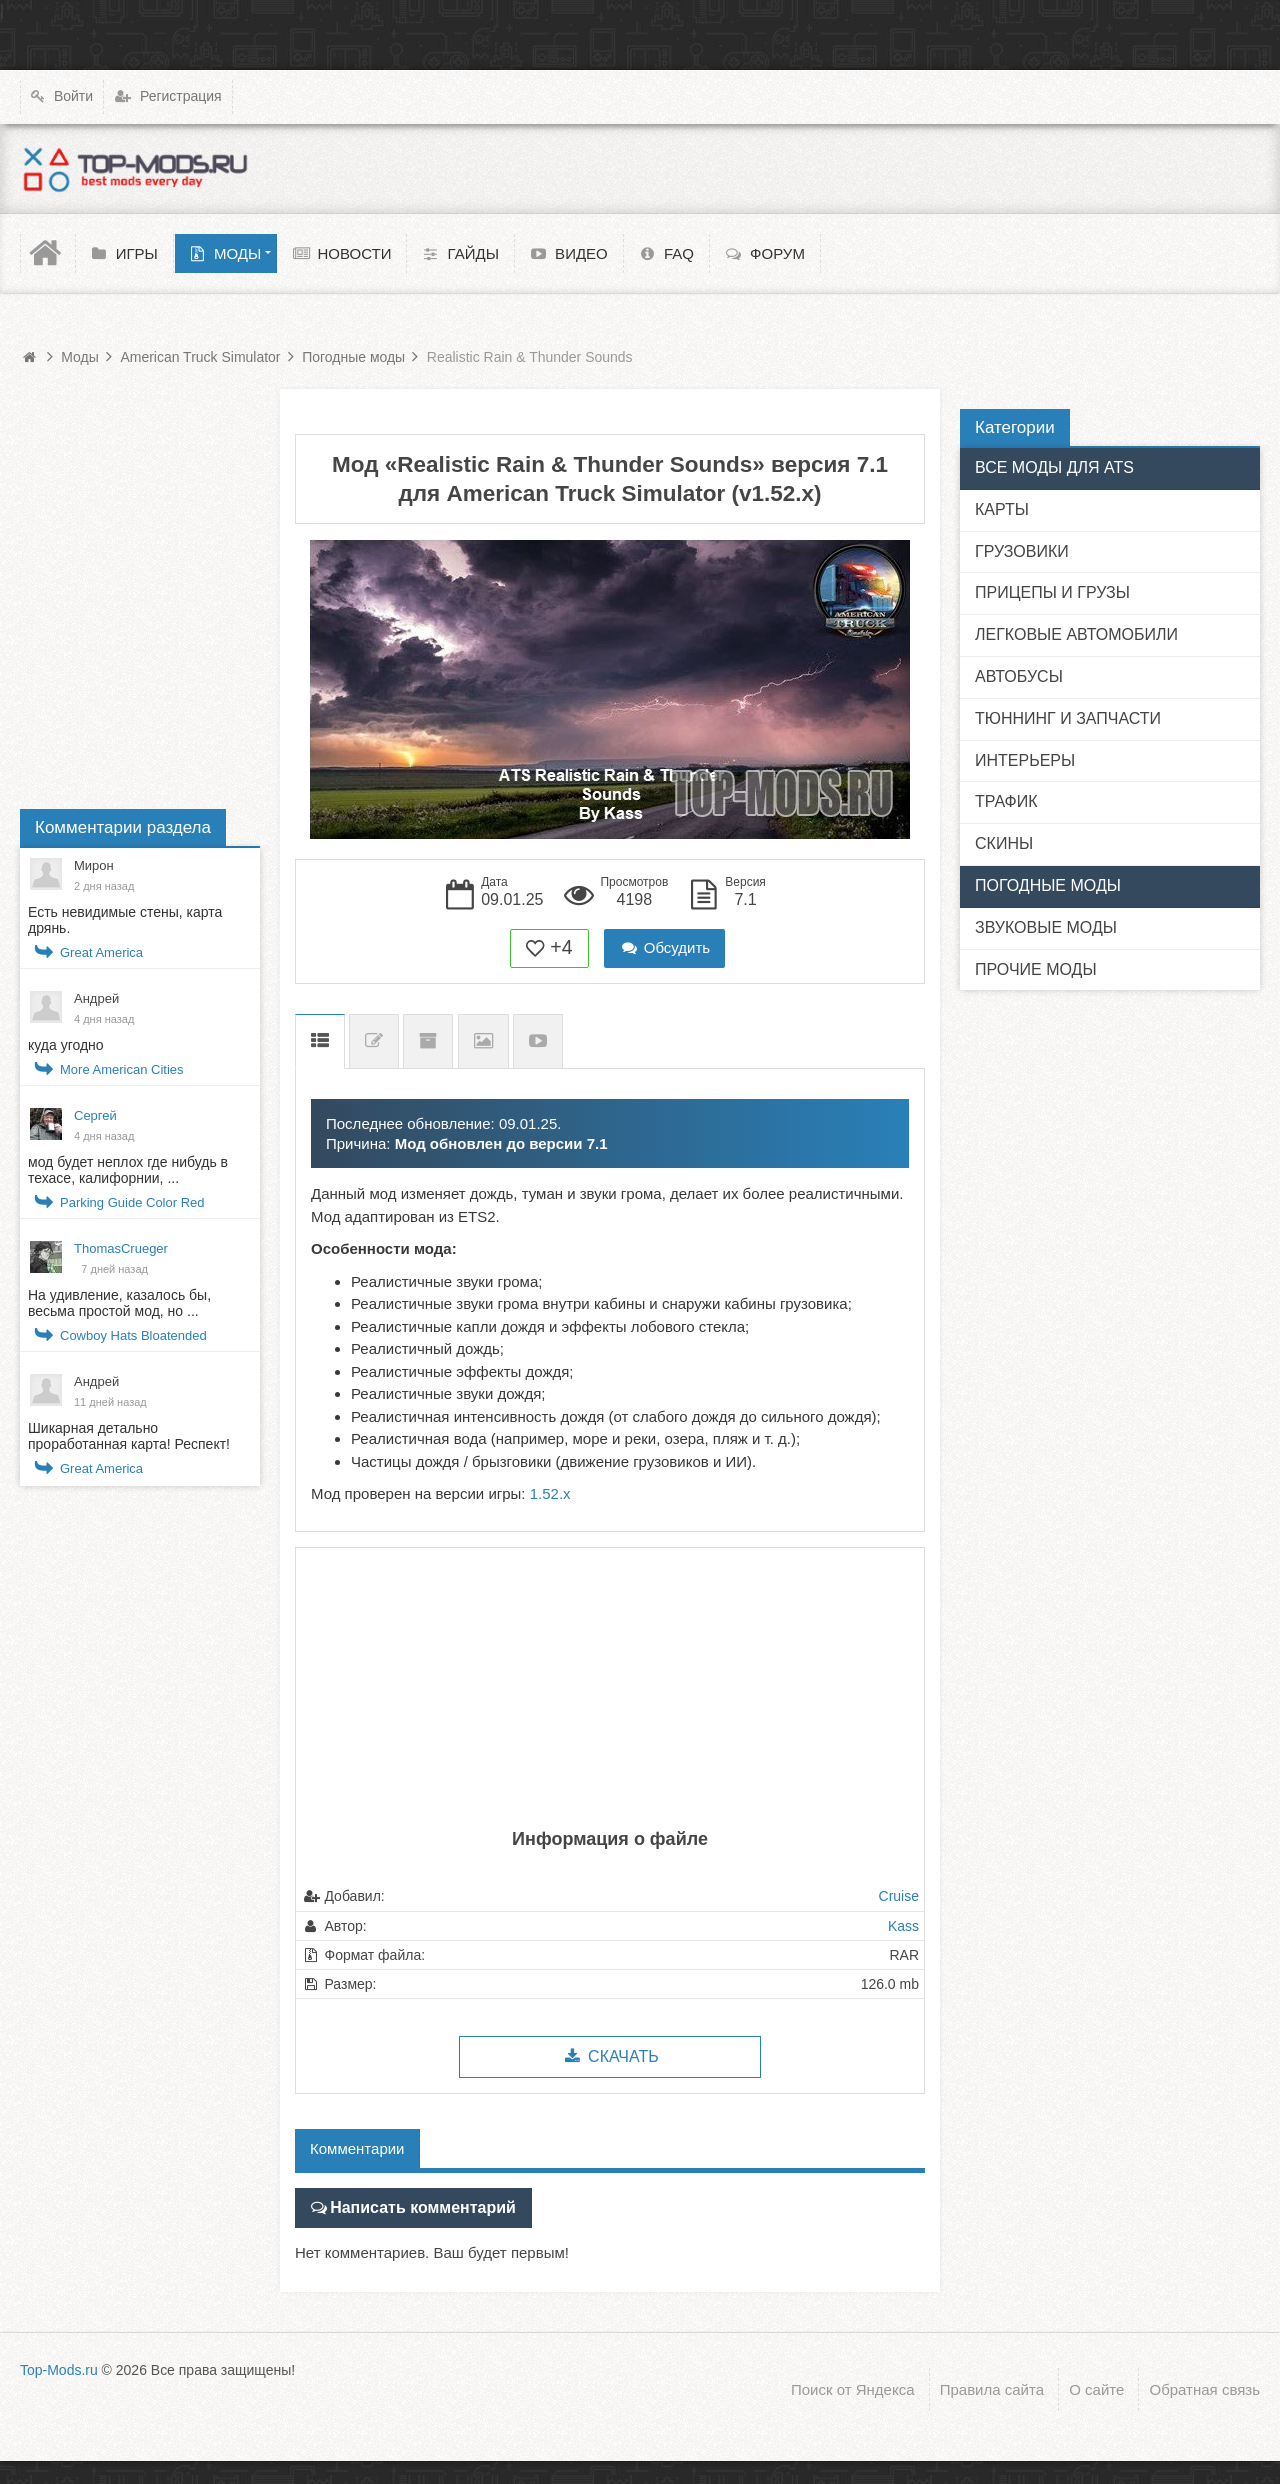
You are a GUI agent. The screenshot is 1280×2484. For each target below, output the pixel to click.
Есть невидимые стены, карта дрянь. (125, 920)
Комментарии (357, 2148)
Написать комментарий (416, 2205)
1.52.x (550, 1493)
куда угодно (66, 1045)
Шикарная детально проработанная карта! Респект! (129, 1436)
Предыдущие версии (428, 1041)
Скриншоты (483, 1041)
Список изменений (374, 1041)
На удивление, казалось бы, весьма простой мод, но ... (119, 1303)
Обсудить (665, 947)
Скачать (609, 2056)
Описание (320, 1041)
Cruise (899, 1896)
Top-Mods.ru (59, 2367)
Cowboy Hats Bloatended (133, 1335)
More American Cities (122, 1069)
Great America (101, 952)
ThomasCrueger (121, 1248)
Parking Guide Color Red (132, 1202)
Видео (538, 1041)
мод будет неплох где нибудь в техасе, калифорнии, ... (128, 1170)
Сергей (95, 1115)
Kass (903, 1926)
